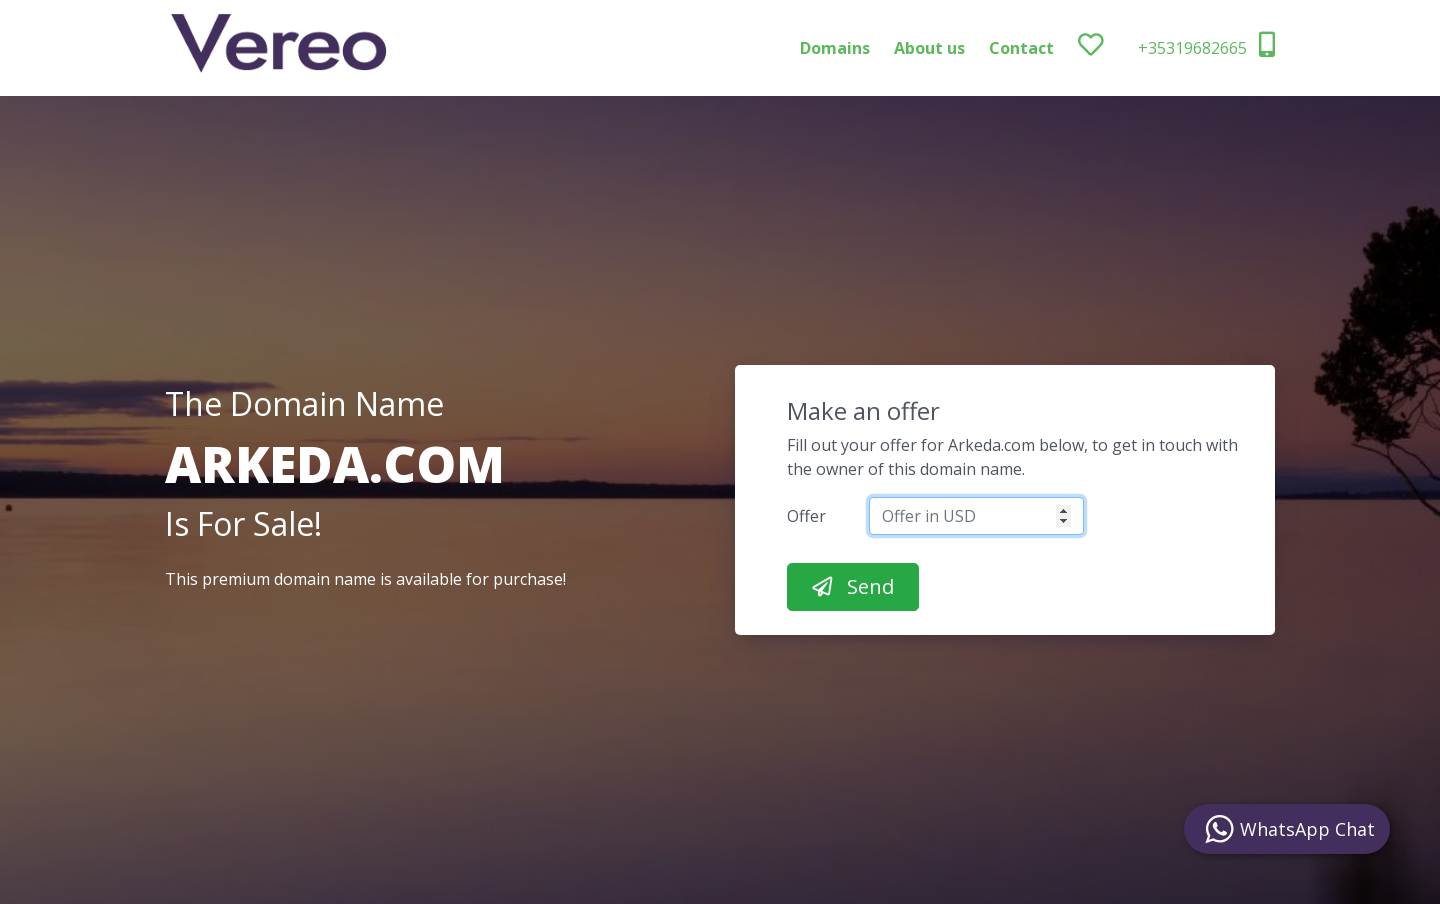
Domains (835, 48)
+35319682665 (1206, 45)
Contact (1021, 48)
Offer (806, 516)
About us (929, 48)
